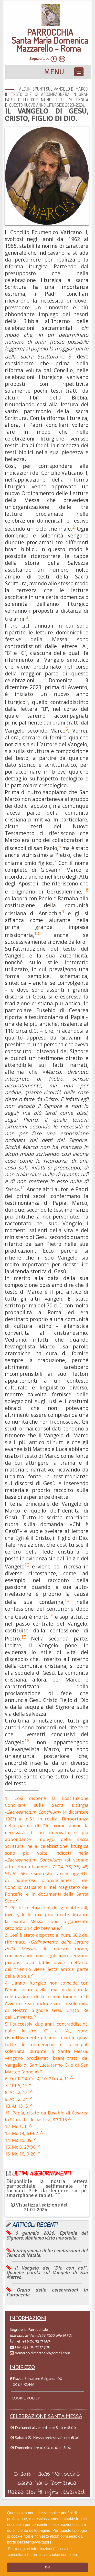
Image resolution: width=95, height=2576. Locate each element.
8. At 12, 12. (17, 2092)
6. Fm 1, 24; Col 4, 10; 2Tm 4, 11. (37, 2079)
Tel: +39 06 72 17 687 (31, 2341)
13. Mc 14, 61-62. (22, 2133)
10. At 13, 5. (17, 2106)
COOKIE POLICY (26, 2398)
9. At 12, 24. (17, 2099)
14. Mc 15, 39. (19, 2140)
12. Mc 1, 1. (17, 2126)
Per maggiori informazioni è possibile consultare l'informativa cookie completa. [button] (43, 2552)
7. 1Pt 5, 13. (17, 2085)
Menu (51, 71)
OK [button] (47, 2567)
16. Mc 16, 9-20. (21, 2154)
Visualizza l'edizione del (39, 2205)
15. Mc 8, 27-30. (21, 2147)
